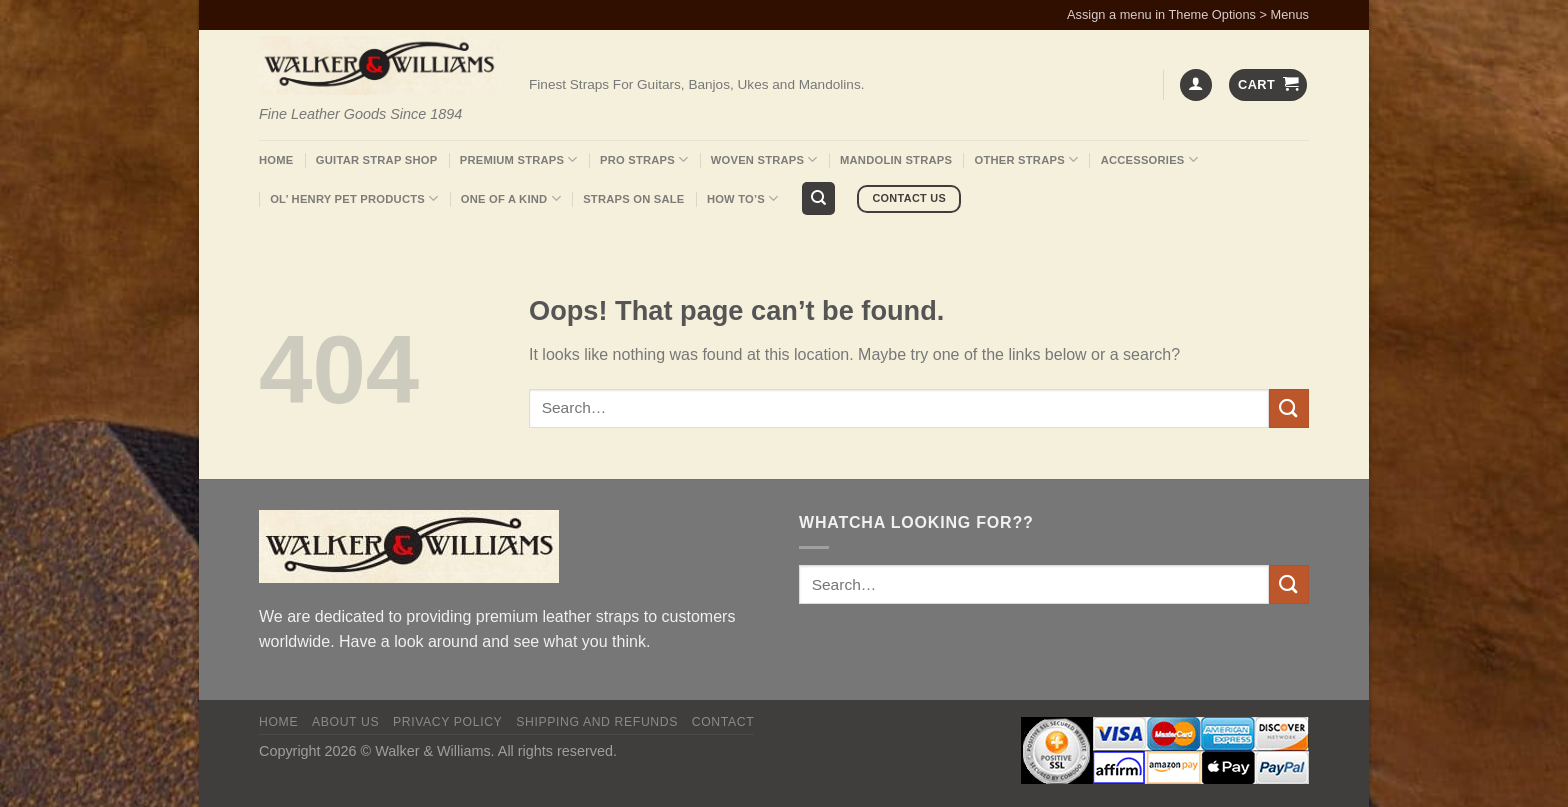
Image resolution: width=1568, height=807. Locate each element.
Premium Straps (519, 159)
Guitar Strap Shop (377, 160)
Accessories (1149, 159)
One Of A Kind (511, 198)
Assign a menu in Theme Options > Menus (1188, 14)
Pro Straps (644, 159)
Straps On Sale (633, 199)
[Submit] (1289, 408)
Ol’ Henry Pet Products (354, 198)
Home (276, 160)
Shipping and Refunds (597, 722)
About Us (345, 722)
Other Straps (1027, 159)
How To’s (743, 198)
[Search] (818, 198)
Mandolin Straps (896, 160)
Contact (723, 722)
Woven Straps (764, 159)
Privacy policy (447, 722)
